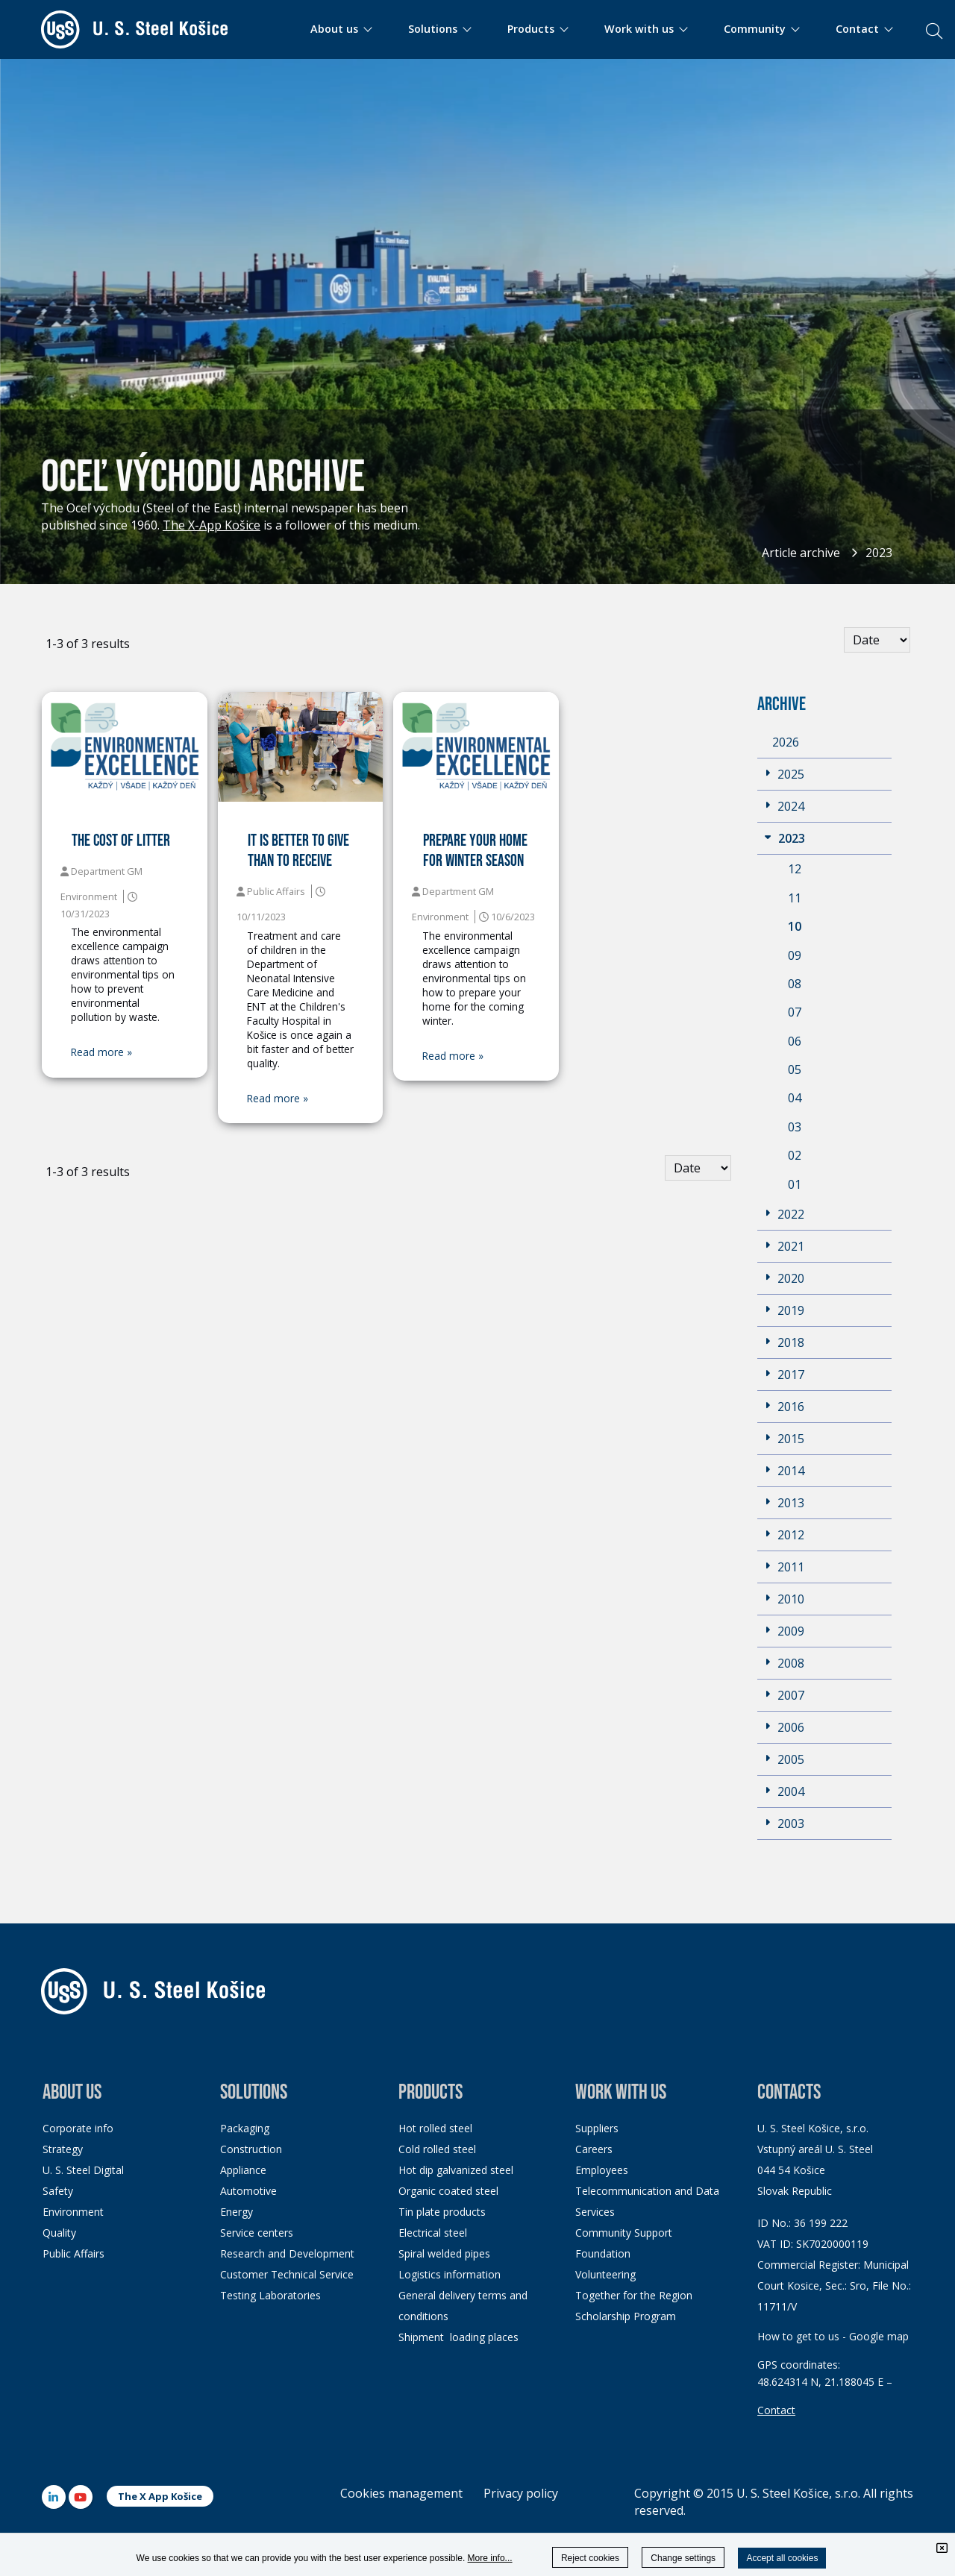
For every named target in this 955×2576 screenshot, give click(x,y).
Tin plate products (442, 2212)
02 (794, 1155)
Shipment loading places (458, 2337)
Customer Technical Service (287, 2274)
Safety (58, 2191)
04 (794, 1098)
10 (794, 926)
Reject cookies (590, 2558)
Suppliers (597, 2128)
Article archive (801, 552)
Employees (601, 2170)
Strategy (63, 2149)
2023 (878, 552)
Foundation (602, 2253)
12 (794, 869)
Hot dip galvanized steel (455, 2170)
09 (794, 955)
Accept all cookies (782, 2558)
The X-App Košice (211, 525)
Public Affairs (73, 2253)
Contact (776, 2410)
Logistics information (449, 2274)
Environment (73, 2212)
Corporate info (78, 2128)
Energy (236, 2212)
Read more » (101, 1052)
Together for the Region (633, 2295)
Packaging (244, 2128)
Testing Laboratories (270, 2295)
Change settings (683, 2558)
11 (794, 898)
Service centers (256, 2232)
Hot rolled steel (435, 2128)
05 (794, 1069)
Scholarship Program (625, 2316)
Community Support (623, 2232)
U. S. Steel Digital (83, 2170)
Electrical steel (432, 2232)
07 (794, 1012)
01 (794, 1184)
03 (794, 1127)
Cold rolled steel (437, 2149)
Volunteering (605, 2274)
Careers (594, 2149)
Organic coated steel (448, 2191)
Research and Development (287, 2253)
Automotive (248, 2191)
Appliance (243, 2170)
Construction (251, 2149)
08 (794, 984)
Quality (59, 2232)
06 (794, 1041)
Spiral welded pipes (444, 2253)
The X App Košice (160, 2496)
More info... (490, 2558)
